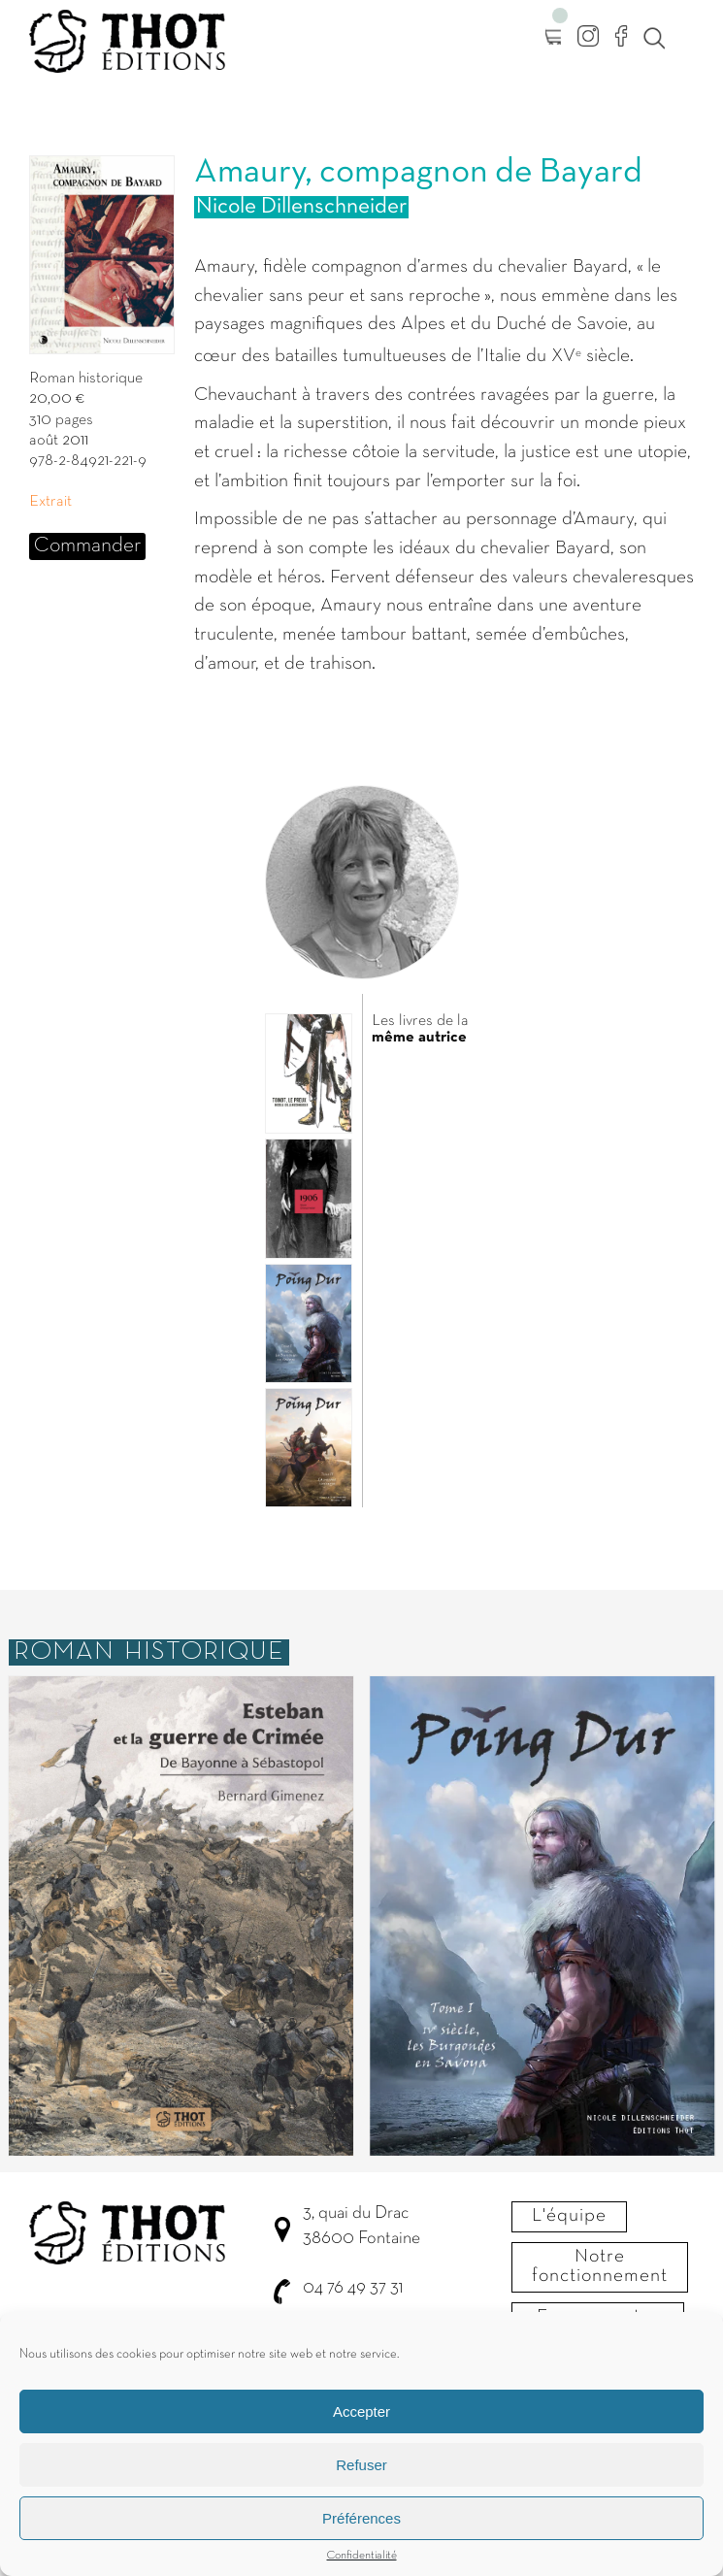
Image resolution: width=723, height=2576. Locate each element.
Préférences (361, 2528)
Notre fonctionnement (600, 2266)
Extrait (50, 502)
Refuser (361, 2474)
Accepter (361, 2421)
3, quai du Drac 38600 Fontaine (361, 2226)
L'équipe (569, 2216)
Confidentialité (362, 2565)
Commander (87, 546)
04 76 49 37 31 (353, 2288)
